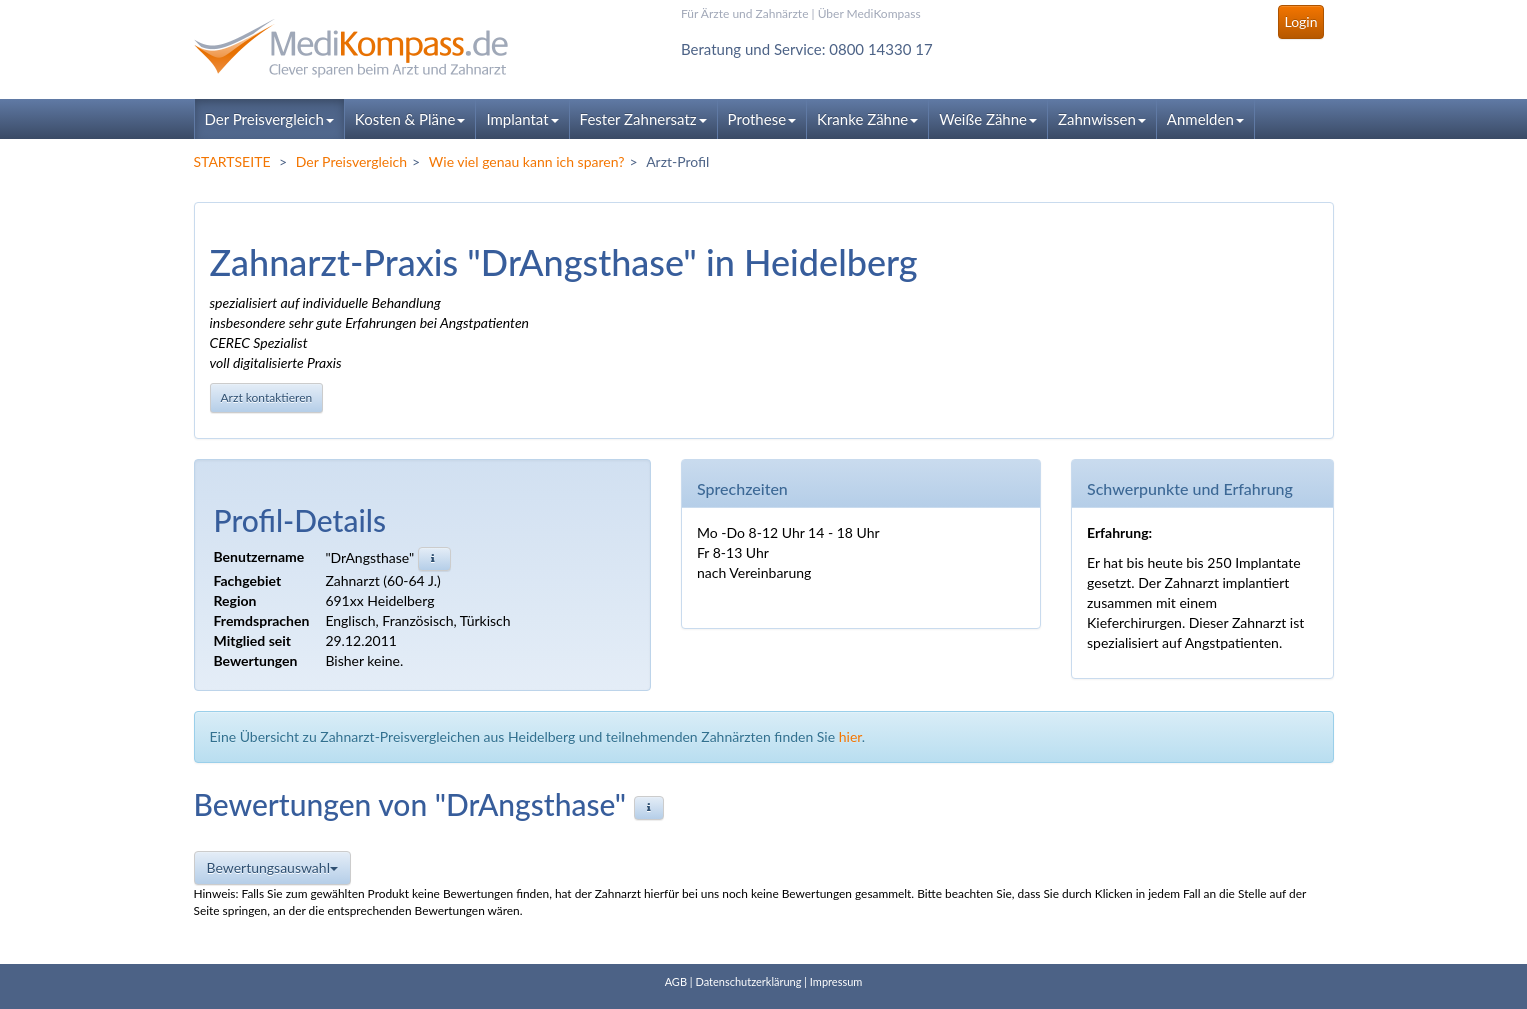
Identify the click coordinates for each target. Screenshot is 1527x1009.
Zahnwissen (1102, 119)
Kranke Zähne (867, 119)
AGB (676, 981)
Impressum (836, 981)
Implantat (522, 119)
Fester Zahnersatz (643, 119)
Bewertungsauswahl (272, 867)
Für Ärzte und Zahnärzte (744, 13)
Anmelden (1205, 119)
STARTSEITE (232, 161)
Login (1300, 21)
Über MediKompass (869, 13)
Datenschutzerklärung (748, 981)
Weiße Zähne (988, 119)
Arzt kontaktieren (267, 397)
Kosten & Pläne (410, 119)
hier (850, 736)
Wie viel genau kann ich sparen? (527, 161)
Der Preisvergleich (269, 119)
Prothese (762, 119)
